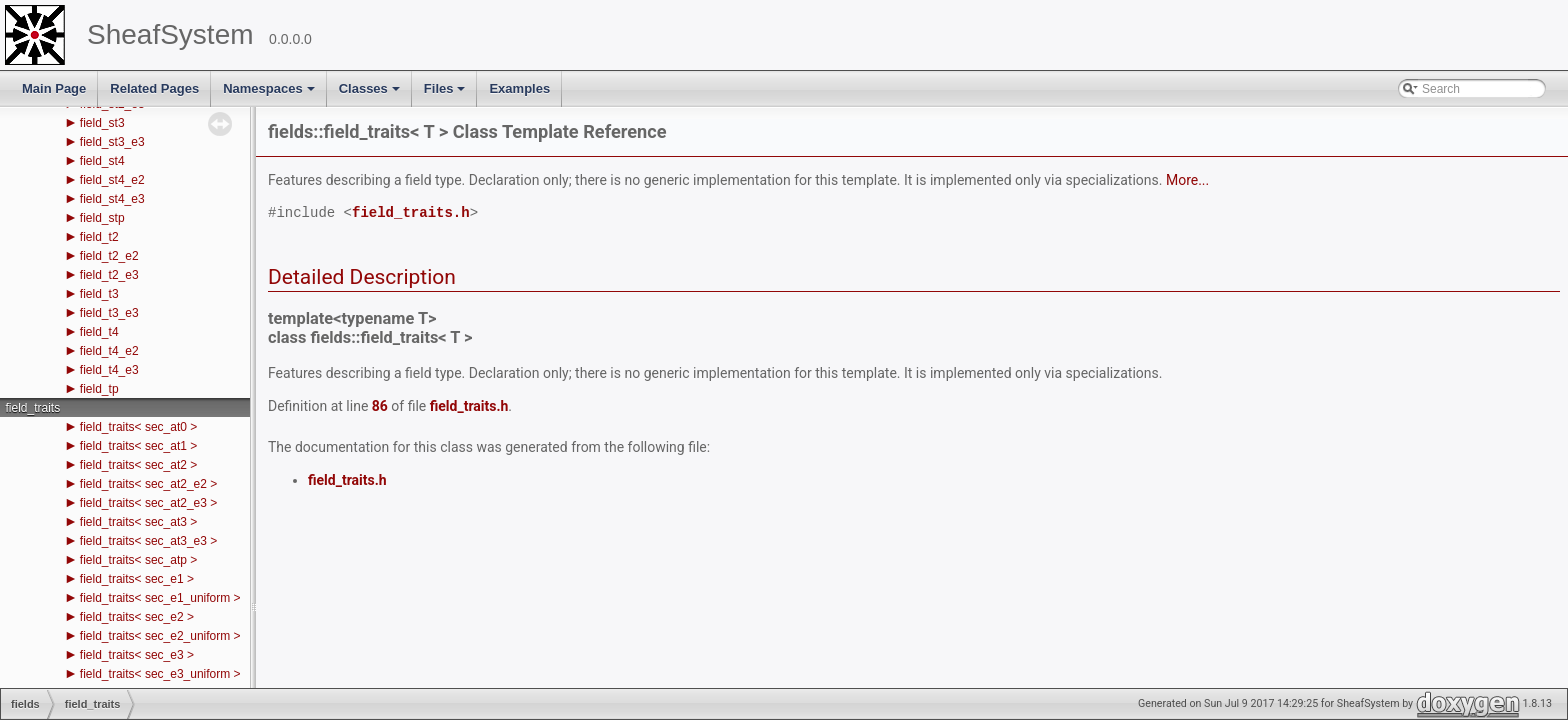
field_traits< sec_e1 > (137, 579)
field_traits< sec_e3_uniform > (160, 674)
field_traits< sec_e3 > (137, 655)
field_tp (99, 389)
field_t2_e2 (109, 256)
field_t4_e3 (109, 370)
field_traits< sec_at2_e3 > (148, 503)
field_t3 (99, 294)
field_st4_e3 (112, 199)
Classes (371, 94)
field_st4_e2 (112, 180)
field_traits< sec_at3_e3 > (148, 541)
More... (1187, 180)
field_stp (102, 218)
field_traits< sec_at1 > (138, 446)
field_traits (32, 408)
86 (380, 406)
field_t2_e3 (109, 275)
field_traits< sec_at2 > (138, 465)
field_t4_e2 (109, 351)
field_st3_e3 (112, 142)
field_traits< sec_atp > (138, 560)
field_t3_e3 (109, 313)
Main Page (54, 88)
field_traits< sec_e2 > (137, 617)
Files (446, 94)
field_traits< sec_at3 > (138, 522)
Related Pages (154, 88)
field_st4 (102, 161)
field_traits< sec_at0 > (138, 427)
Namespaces (270, 94)
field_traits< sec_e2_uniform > (160, 636)
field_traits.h (411, 213)
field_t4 (99, 332)
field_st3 (102, 123)
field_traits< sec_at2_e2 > (148, 484)
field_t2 (99, 237)
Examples (519, 88)
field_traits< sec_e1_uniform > (160, 598)
